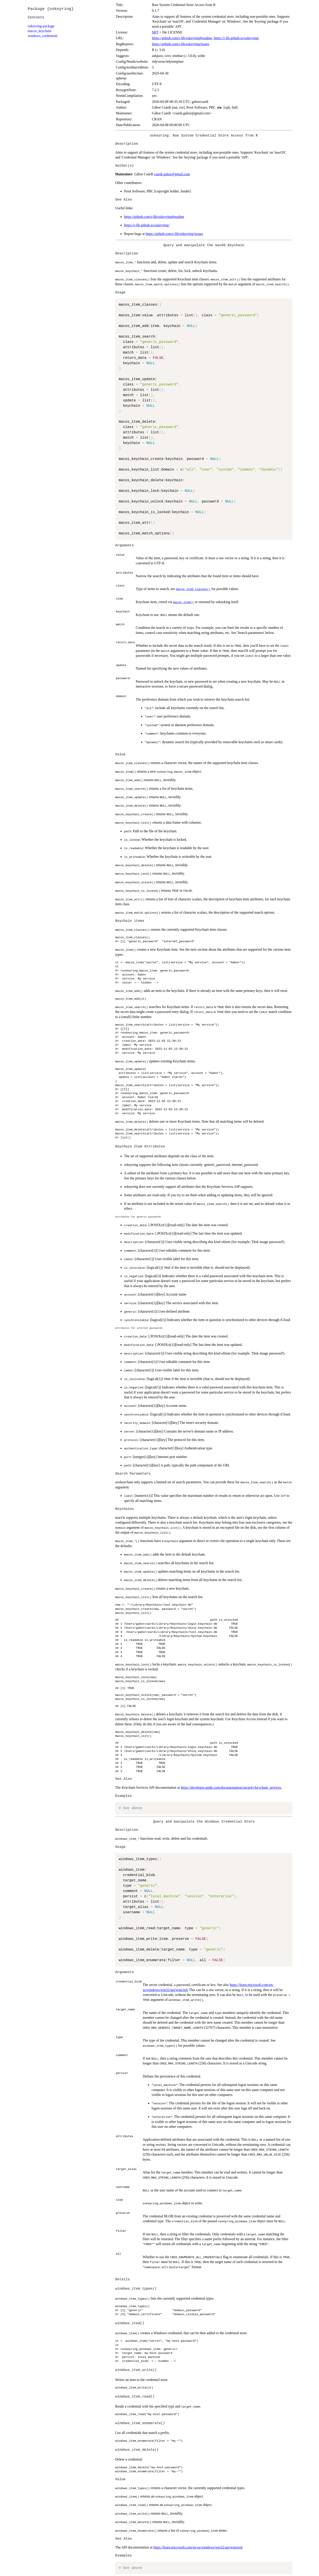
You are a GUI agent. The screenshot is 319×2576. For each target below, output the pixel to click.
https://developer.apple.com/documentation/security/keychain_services (231, 1787)
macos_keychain (39, 31)
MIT (155, 32)
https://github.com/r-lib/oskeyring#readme (182, 38)
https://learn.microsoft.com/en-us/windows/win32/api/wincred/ (198, 2547)
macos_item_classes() (193, 589)
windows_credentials (43, 36)
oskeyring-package (41, 26)
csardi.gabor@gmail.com (172, 174)
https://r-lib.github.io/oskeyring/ (236, 38)
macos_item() (183, 602)
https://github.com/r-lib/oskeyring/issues (180, 44)
